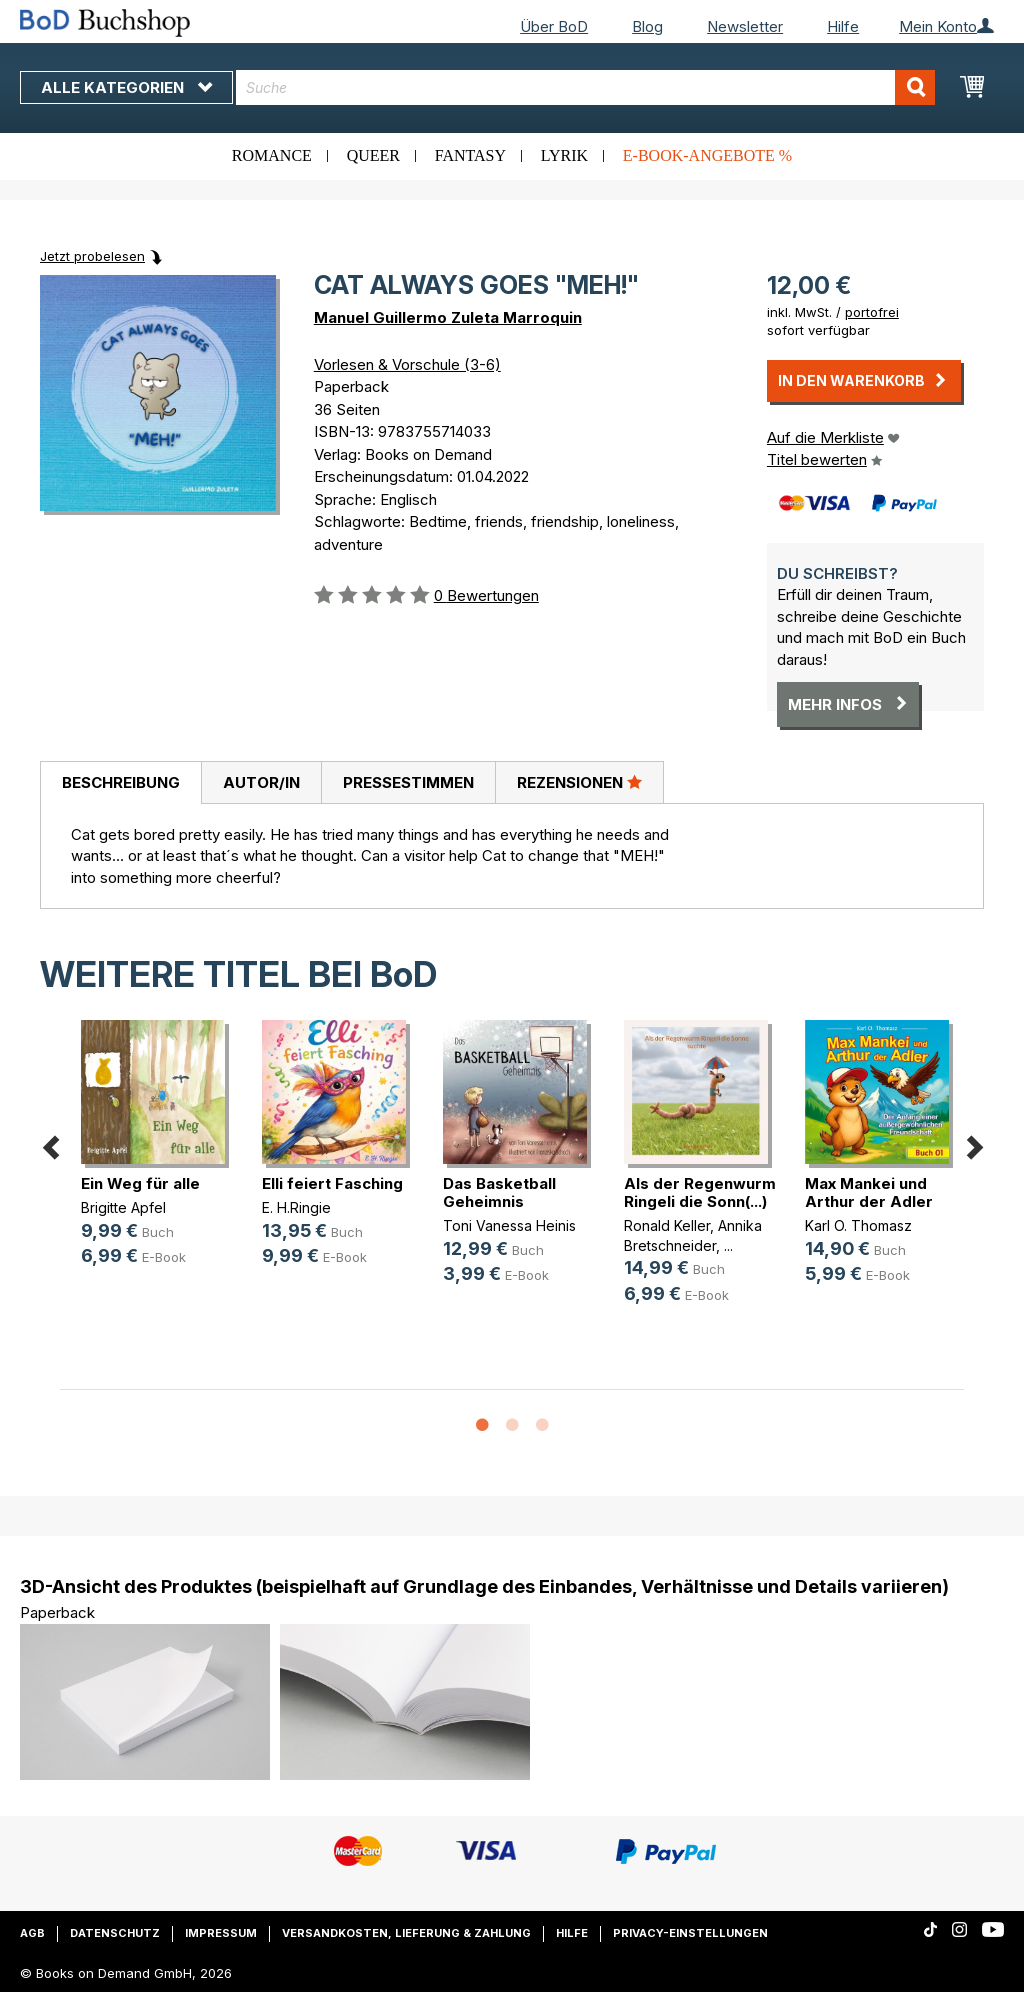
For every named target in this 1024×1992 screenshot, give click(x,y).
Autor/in (261, 782)
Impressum (221, 1933)
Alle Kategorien (126, 87)
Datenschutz (115, 1933)
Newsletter (745, 26)
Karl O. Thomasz (858, 1225)
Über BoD (554, 26)
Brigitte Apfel (123, 1207)
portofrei (872, 312)
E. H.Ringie (296, 1207)
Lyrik (564, 155)
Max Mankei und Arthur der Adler (869, 1192)
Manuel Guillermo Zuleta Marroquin (448, 317)
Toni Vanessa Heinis (509, 1225)
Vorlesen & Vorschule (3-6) (407, 364)
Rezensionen (579, 782)
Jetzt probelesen (92, 256)
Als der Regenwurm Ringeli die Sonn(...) (700, 1192)
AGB (32, 1933)
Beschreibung (121, 782)
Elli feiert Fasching (332, 1183)
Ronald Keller (667, 1225)
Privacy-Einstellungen (690, 1933)
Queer (373, 155)
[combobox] (585, 87)
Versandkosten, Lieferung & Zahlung (406, 1933)
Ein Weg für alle (140, 1183)
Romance (272, 155)
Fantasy (470, 155)
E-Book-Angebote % (707, 155)
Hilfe (843, 26)
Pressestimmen (408, 782)
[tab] (120, 783)
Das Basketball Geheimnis (499, 1192)
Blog (647, 26)
